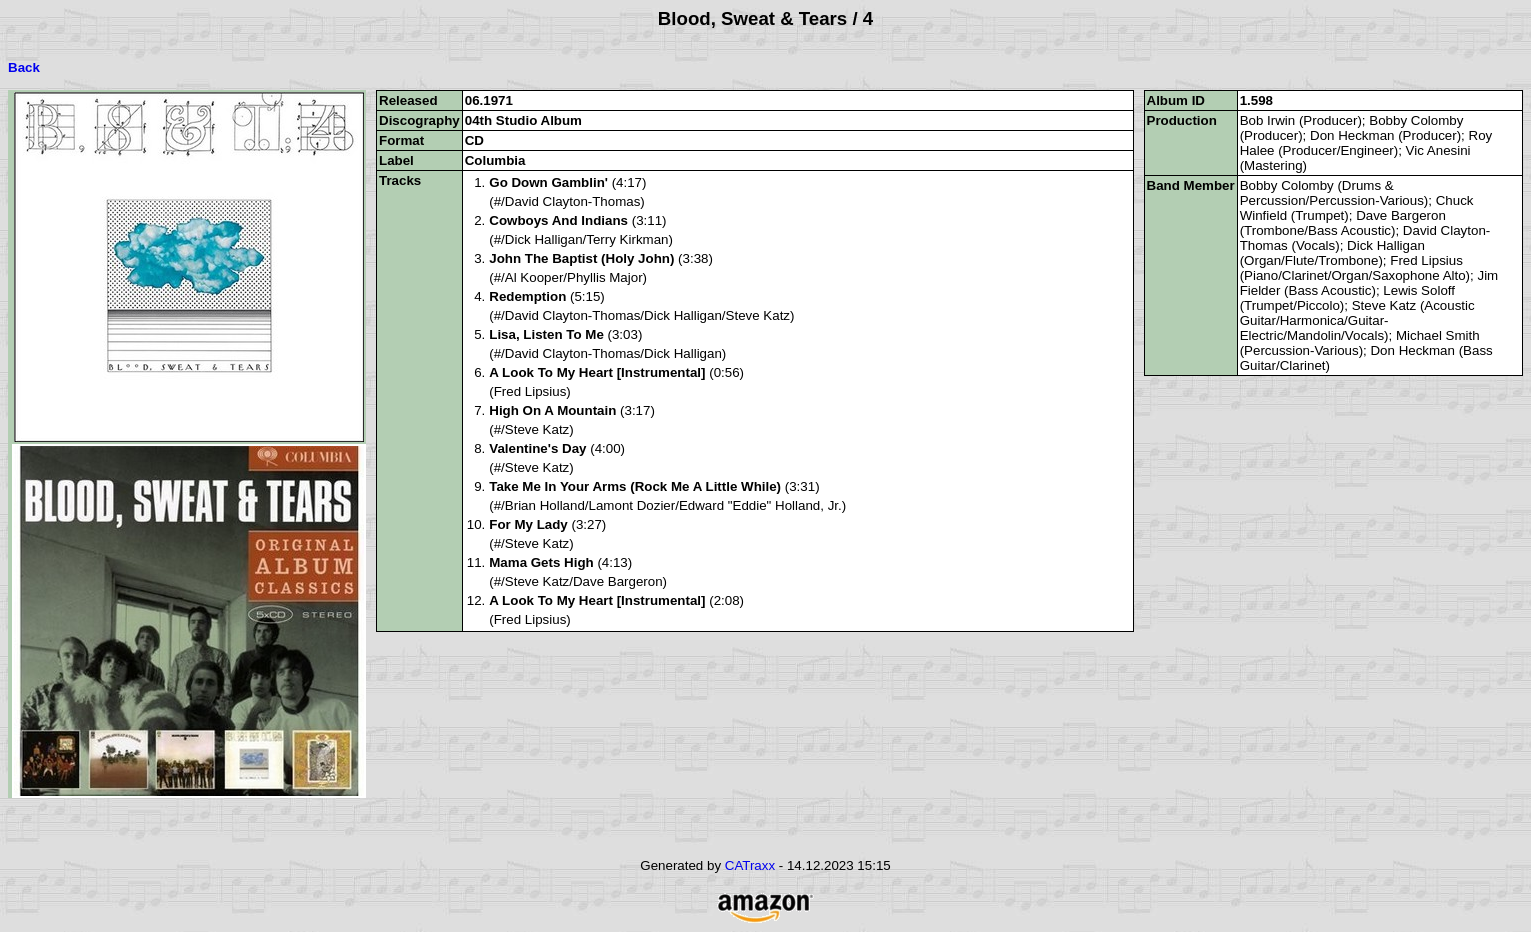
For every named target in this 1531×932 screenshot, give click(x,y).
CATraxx (750, 865)
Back (24, 67)
